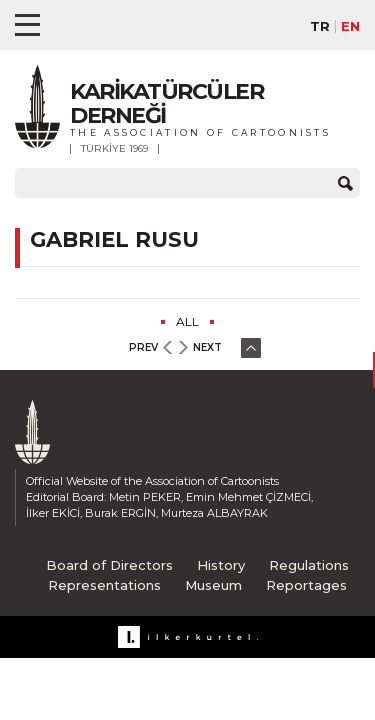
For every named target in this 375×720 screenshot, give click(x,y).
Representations (104, 585)
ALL (187, 321)
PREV (143, 347)
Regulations (309, 565)
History (221, 565)
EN (350, 26)
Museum (213, 585)
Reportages (306, 585)
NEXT (207, 347)
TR (320, 26)
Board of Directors (109, 565)
